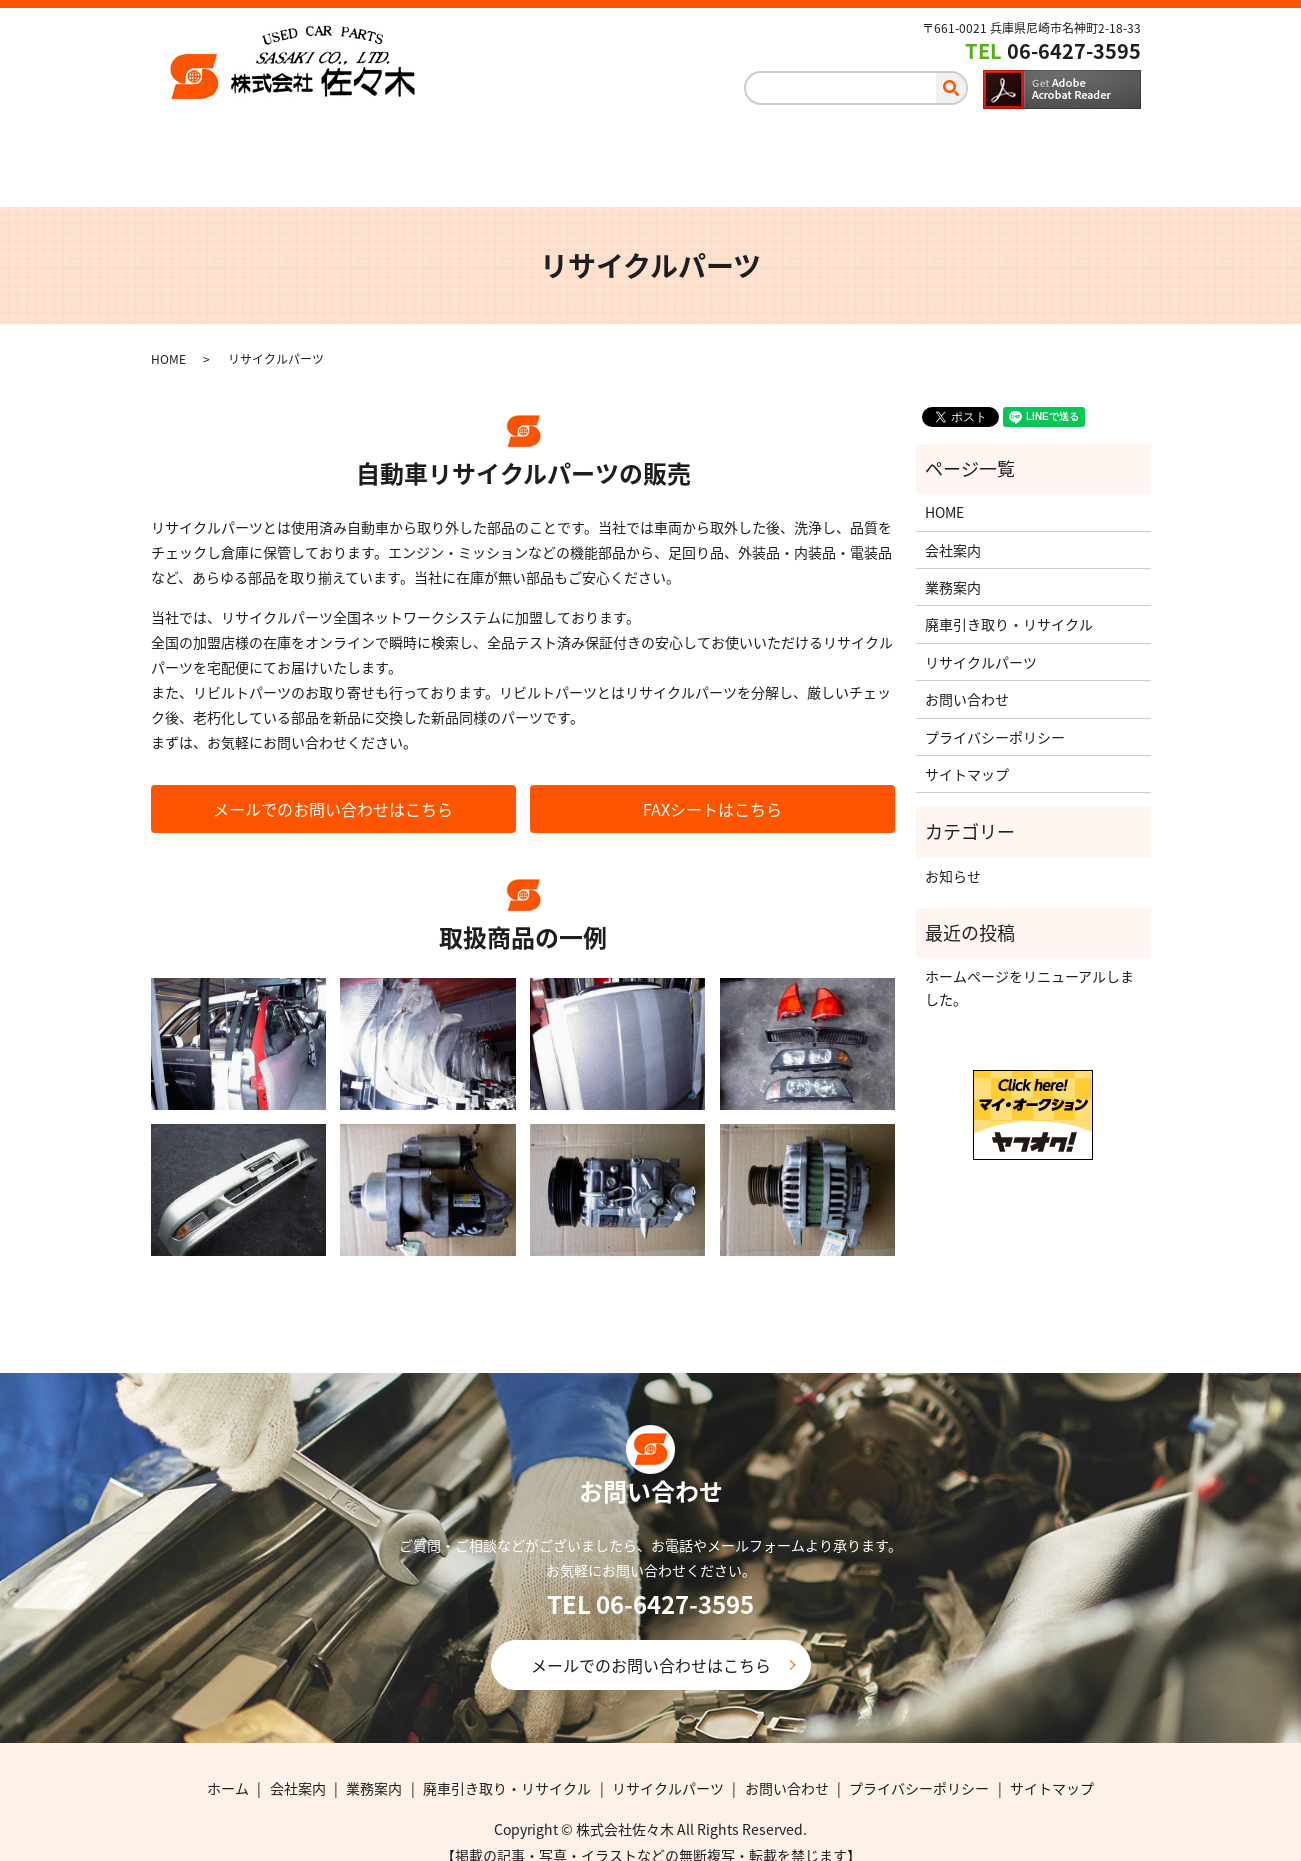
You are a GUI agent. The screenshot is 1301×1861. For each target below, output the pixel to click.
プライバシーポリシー (995, 716)
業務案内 (481, 145)
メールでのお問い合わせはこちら (333, 789)
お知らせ (953, 855)
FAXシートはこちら (712, 789)
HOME (168, 339)
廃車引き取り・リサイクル (667, 145)
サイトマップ (967, 754)
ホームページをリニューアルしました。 (1029, 967)
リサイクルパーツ (880, 145)
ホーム (230, 145)
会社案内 (351, 145)
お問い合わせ (1050, 145)
